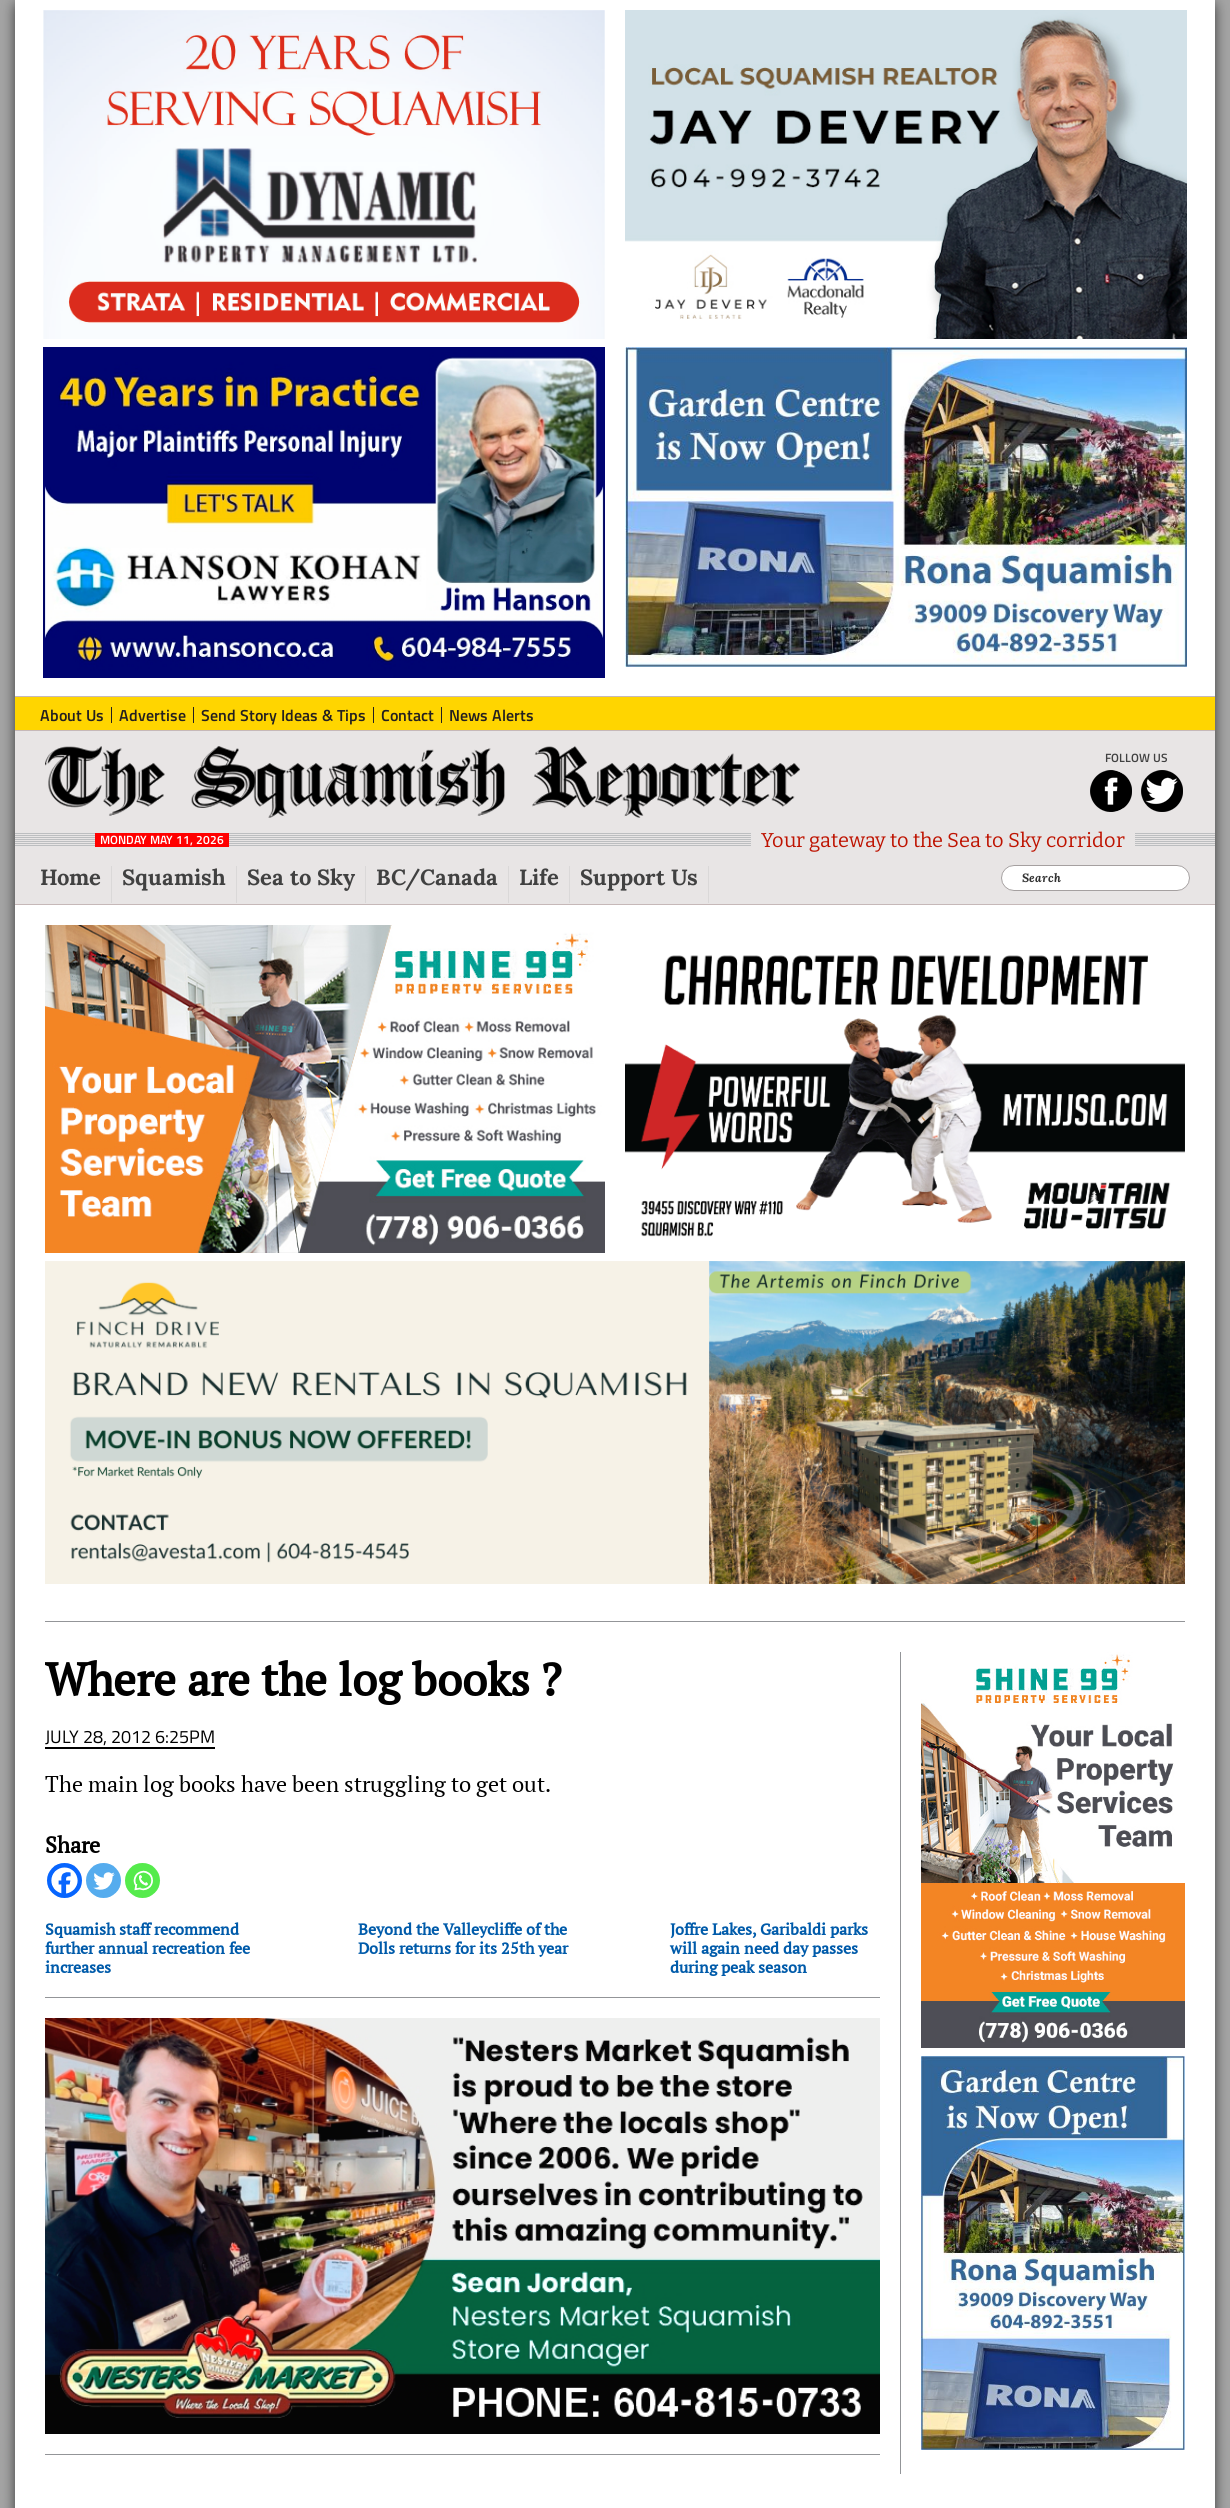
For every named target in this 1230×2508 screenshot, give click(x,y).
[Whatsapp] (142, 1880)
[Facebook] (64, 1880)
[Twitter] (103, 1880)
